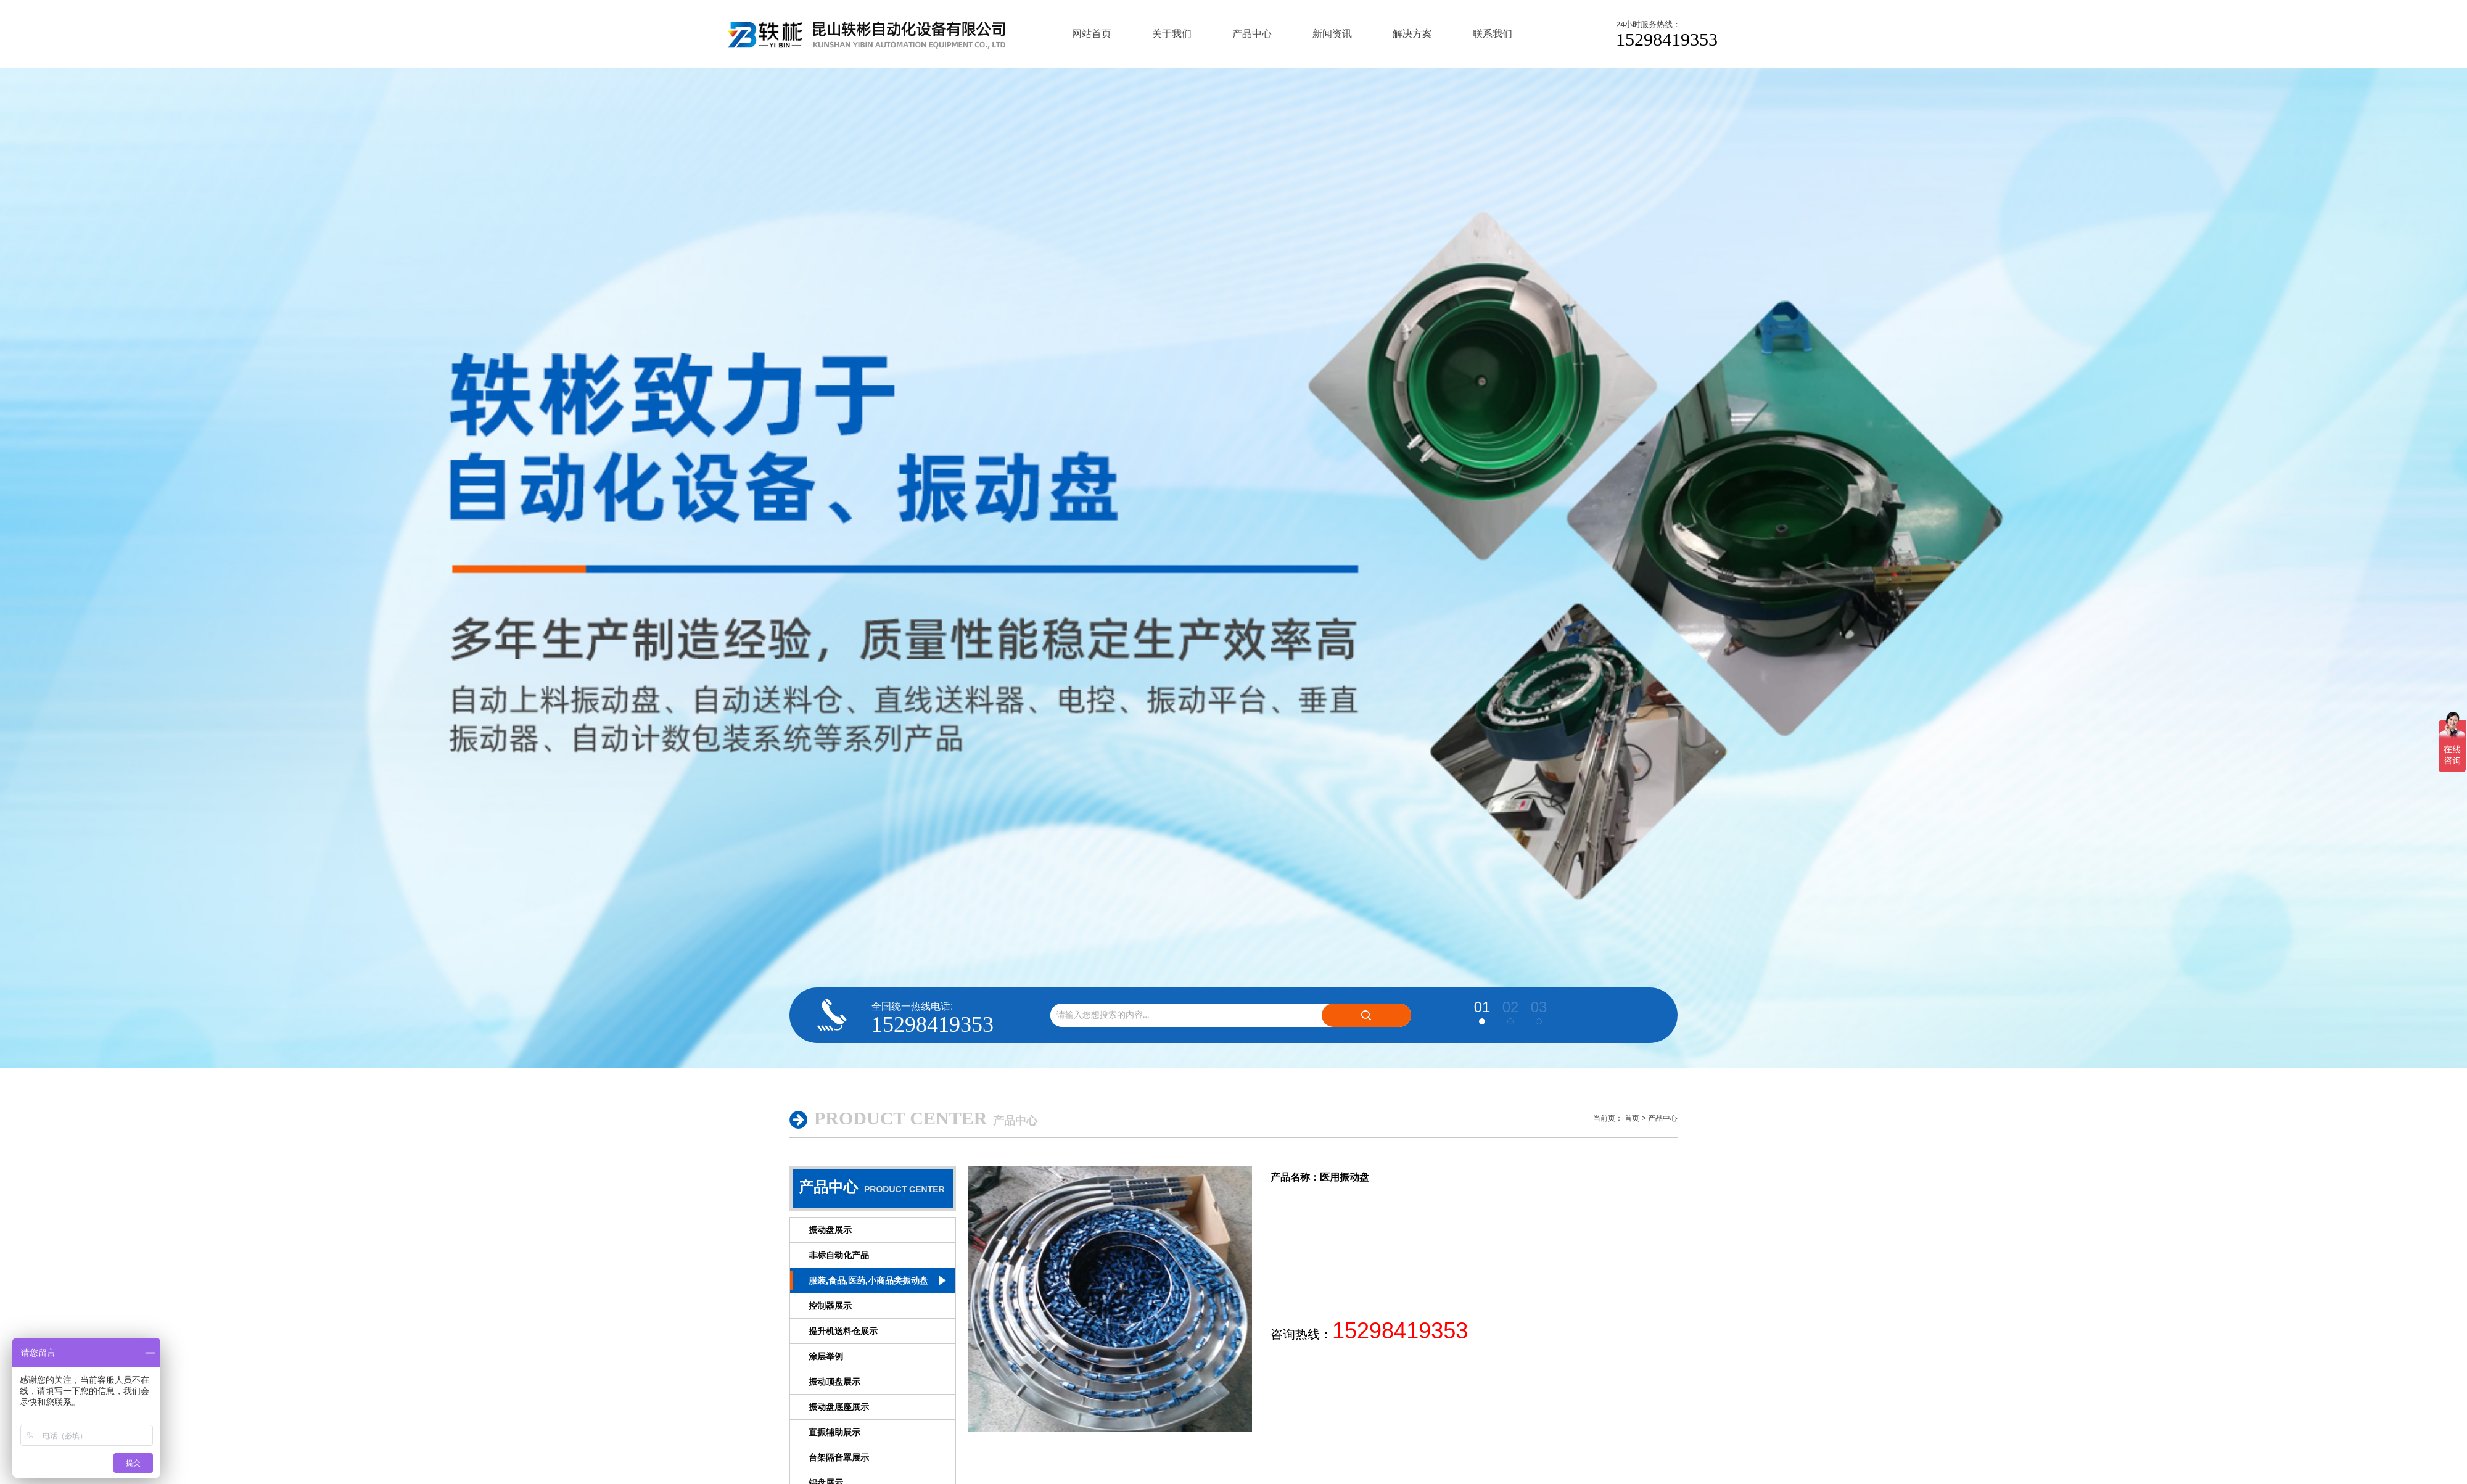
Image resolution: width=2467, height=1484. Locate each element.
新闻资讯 (1332, 33)
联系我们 (1492, 33)
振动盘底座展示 (839, 1407)
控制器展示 (830, 1306)
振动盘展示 (830, 1230)
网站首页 (1091, 33)
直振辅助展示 (834, 1432)
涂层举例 (826, 1356)
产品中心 (1252, 33)
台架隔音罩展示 (839, 1457)
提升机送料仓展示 (843, 1331)
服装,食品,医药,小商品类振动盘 (868, 1280)
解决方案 (1412, 33)
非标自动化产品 (839, 1255)
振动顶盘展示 (834, 1382)
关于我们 (1172, 33)
